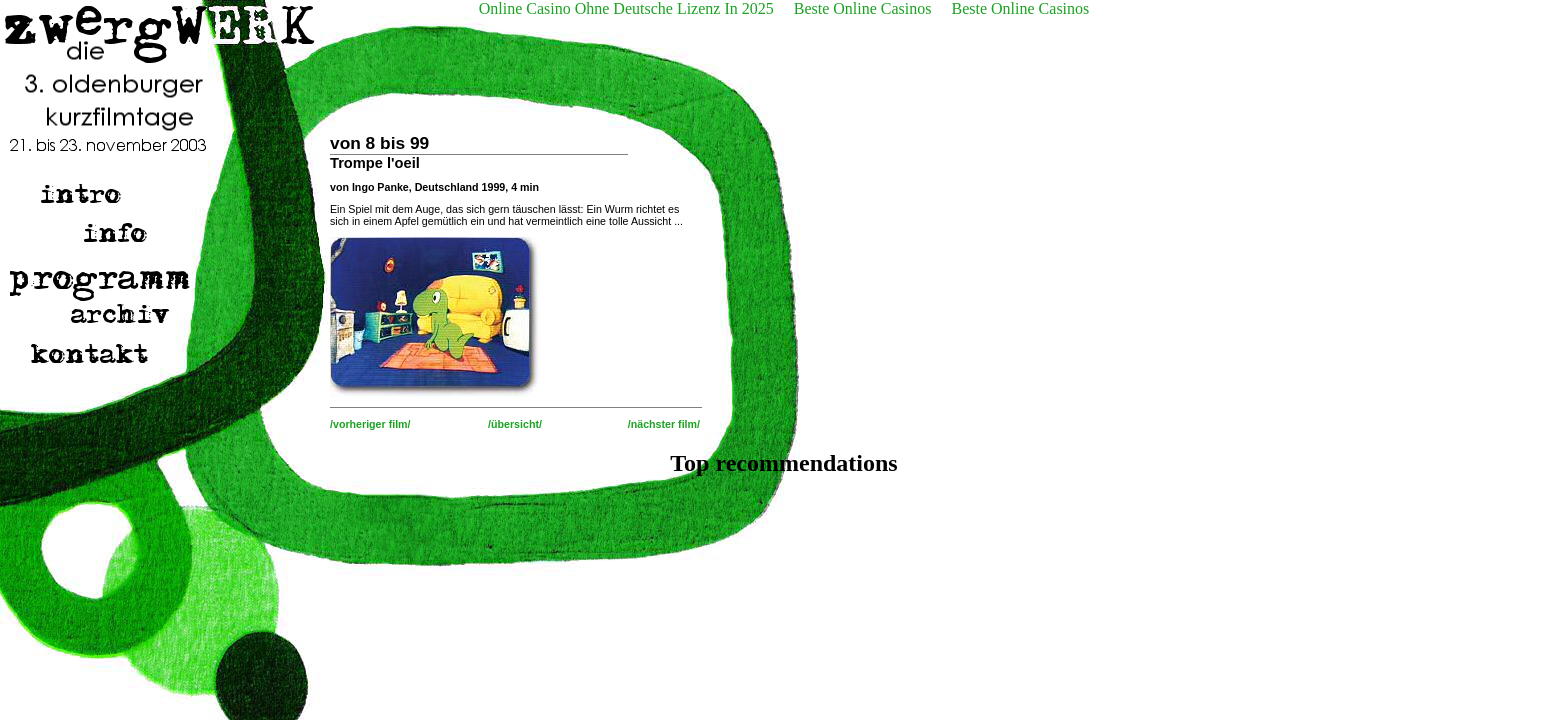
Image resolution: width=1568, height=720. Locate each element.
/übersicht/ (515, 424)
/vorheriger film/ (370, 424)
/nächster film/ (664, 424)
